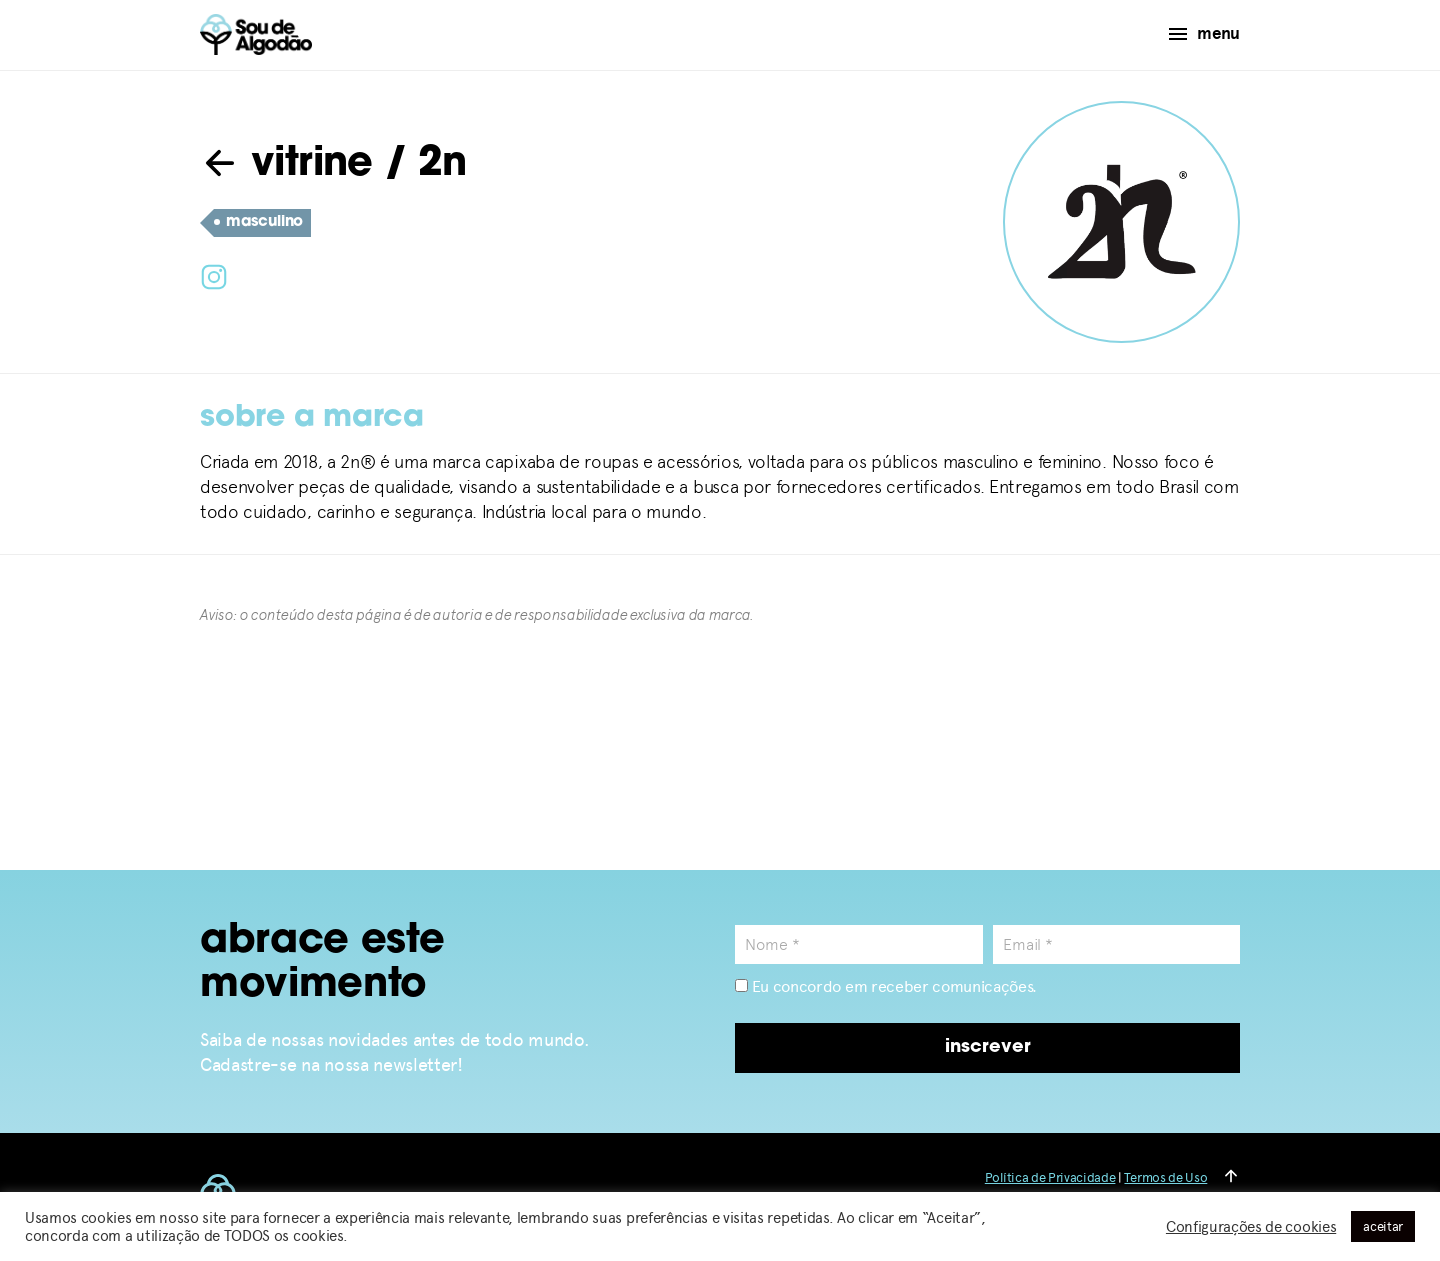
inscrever (988, 1047)
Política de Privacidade (1050, 1177)
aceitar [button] (1383, 1226)
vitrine (286, 165)
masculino (258, 223)
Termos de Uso (1165, 1177)
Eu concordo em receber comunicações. (886, 986)
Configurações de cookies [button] (1251, 1227)
